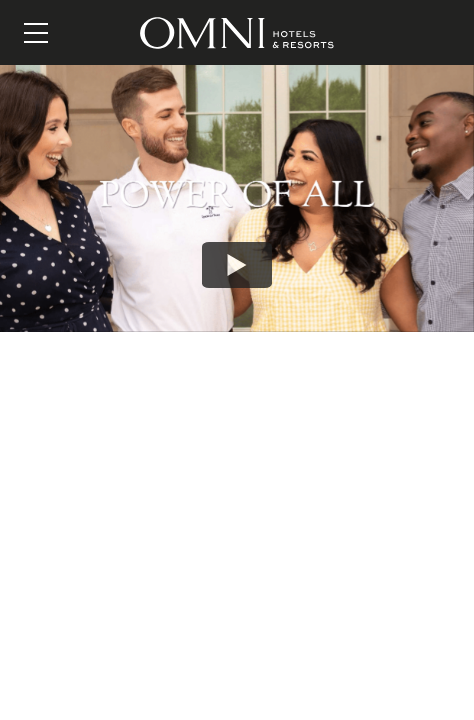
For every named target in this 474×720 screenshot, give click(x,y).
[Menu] (36, 33)
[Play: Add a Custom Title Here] (237, 265)
